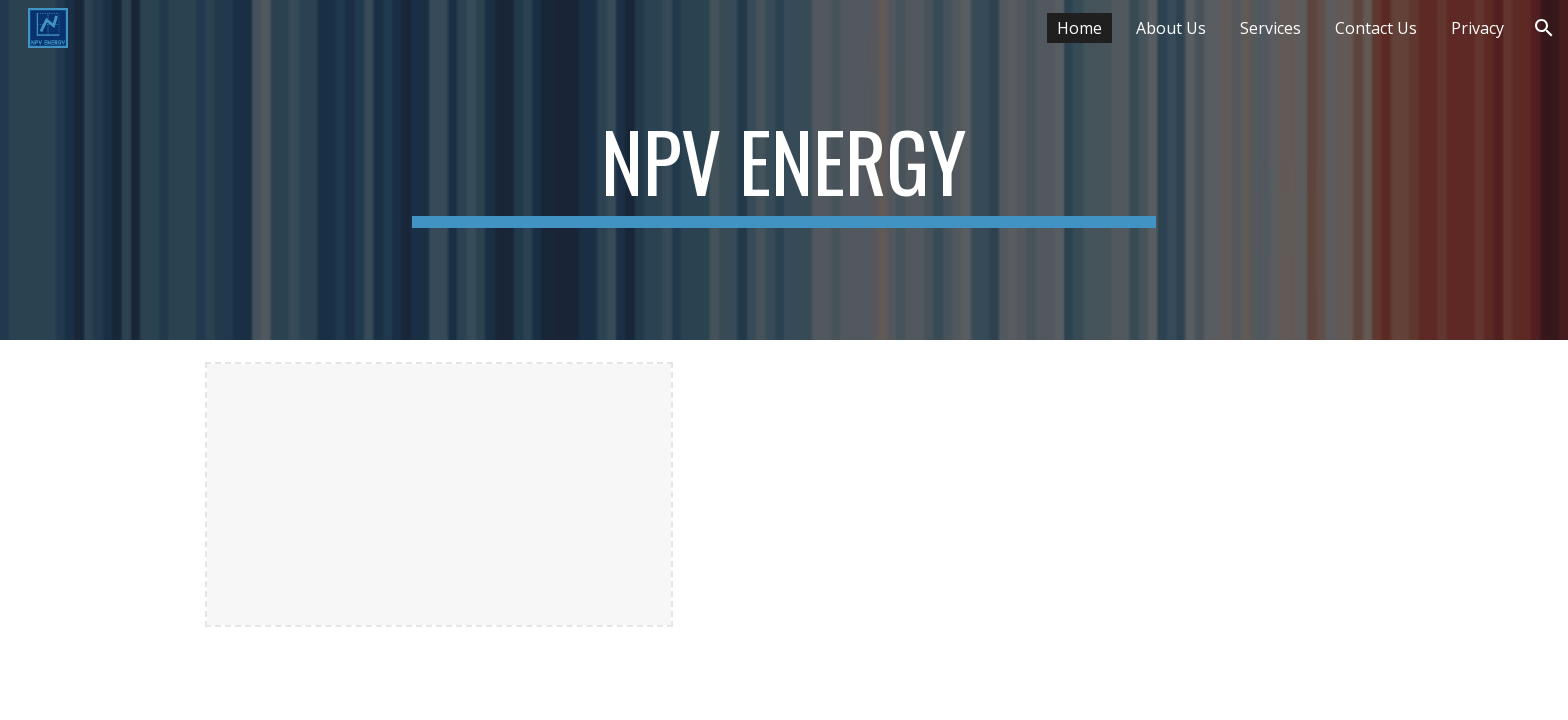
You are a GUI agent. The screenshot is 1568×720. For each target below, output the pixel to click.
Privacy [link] (1477, 28)
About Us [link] (1171, 28)
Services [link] (1270, 28)
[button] (1544, 28)
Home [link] (1079, 28)
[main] (784, 170)
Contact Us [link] (1376, 28)
